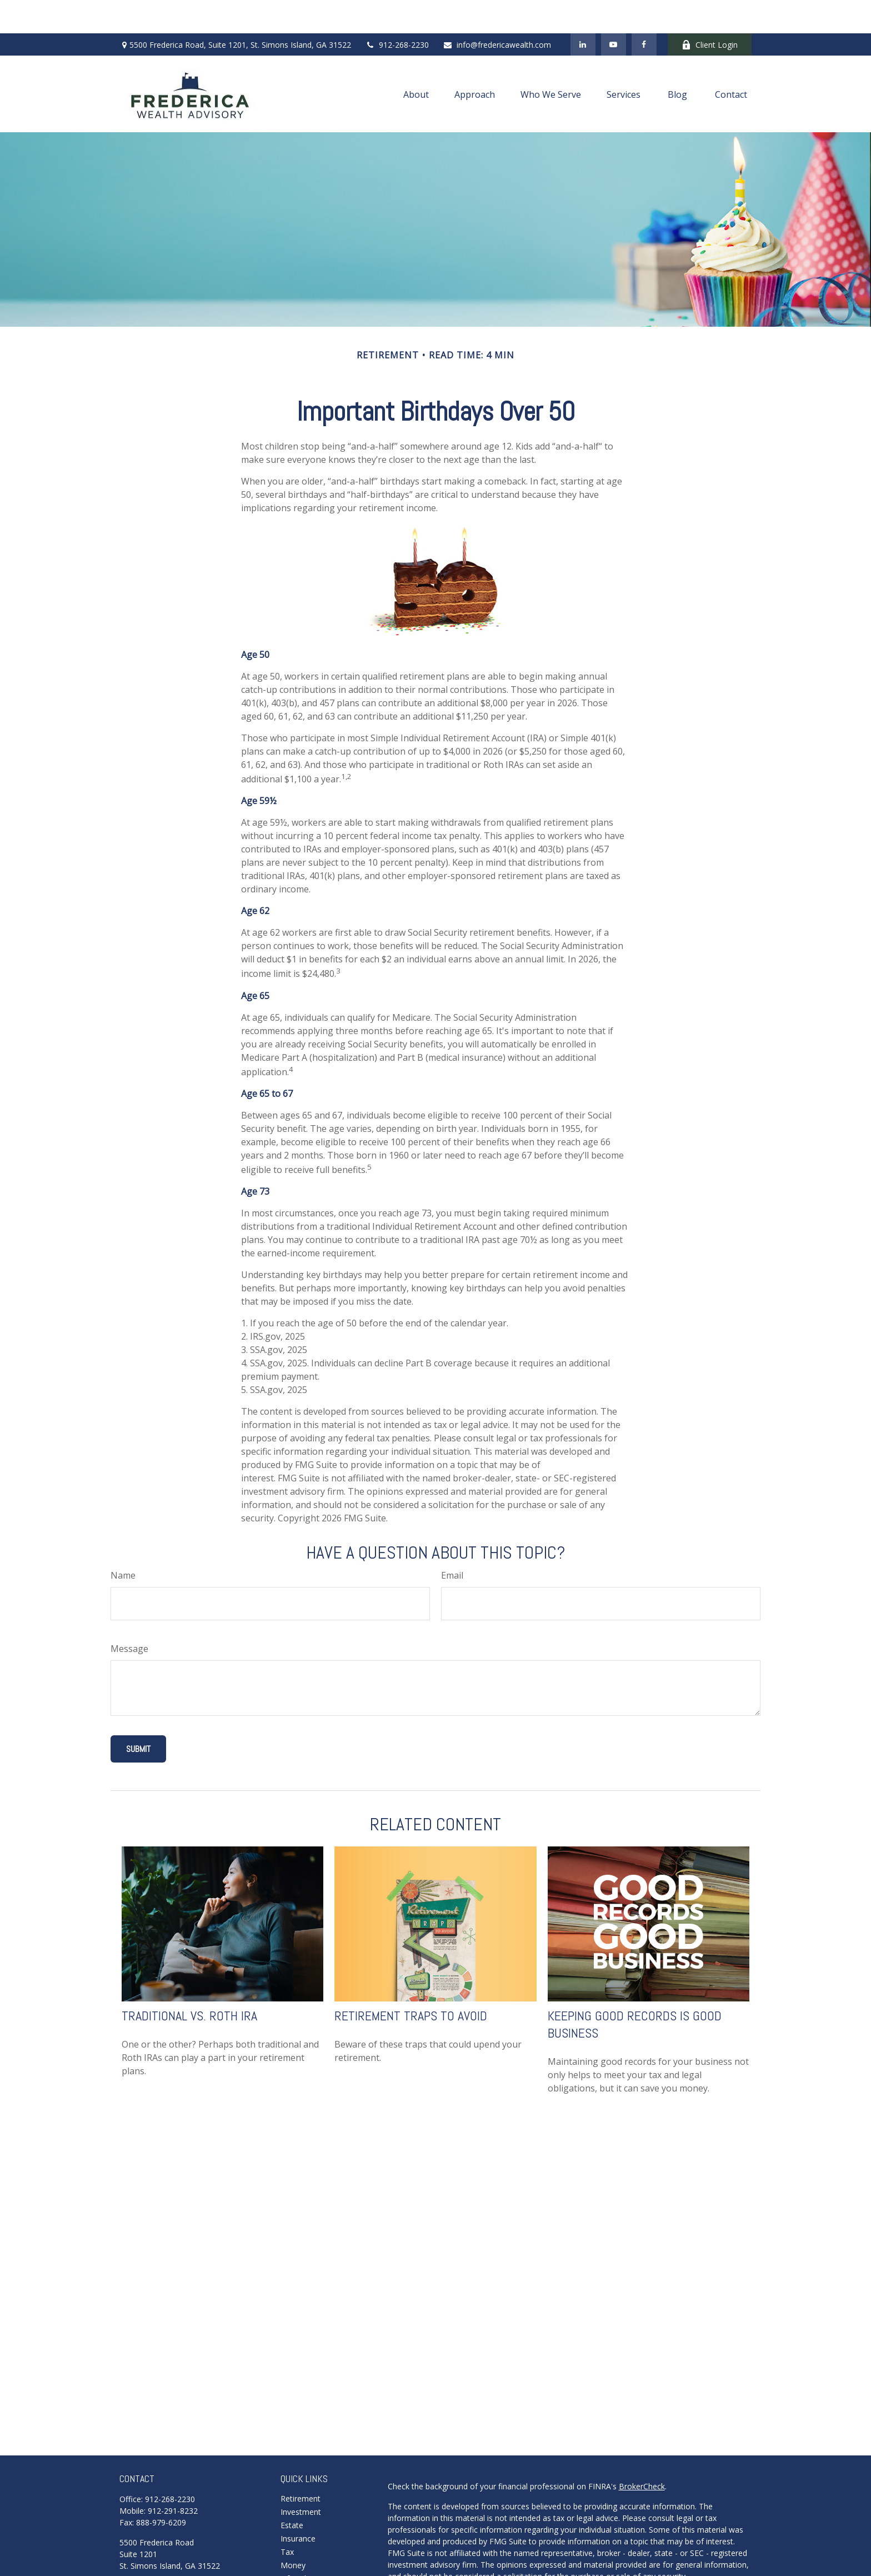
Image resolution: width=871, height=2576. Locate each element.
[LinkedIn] (582, 11)
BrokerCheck (642, 2453)
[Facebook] (644, 11)
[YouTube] (613, 11)
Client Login (710, 11)
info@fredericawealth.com (497, 11)
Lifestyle (296, 2545)
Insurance (298, 2505)
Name (123, 1542)
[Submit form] (138, 1715)
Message (129, 1615)
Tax (287, 2518)
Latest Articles (306, 2558)
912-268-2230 (397, 11)
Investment (301, 2478)
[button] (416, 60)
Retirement (301, 2465)
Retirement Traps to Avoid (410, 1982)
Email (452, 1542)
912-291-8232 (173, 2477)
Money (293, 2532)
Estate (292, 2492)
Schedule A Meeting (155, 2549)
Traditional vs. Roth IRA (189, 1982)
